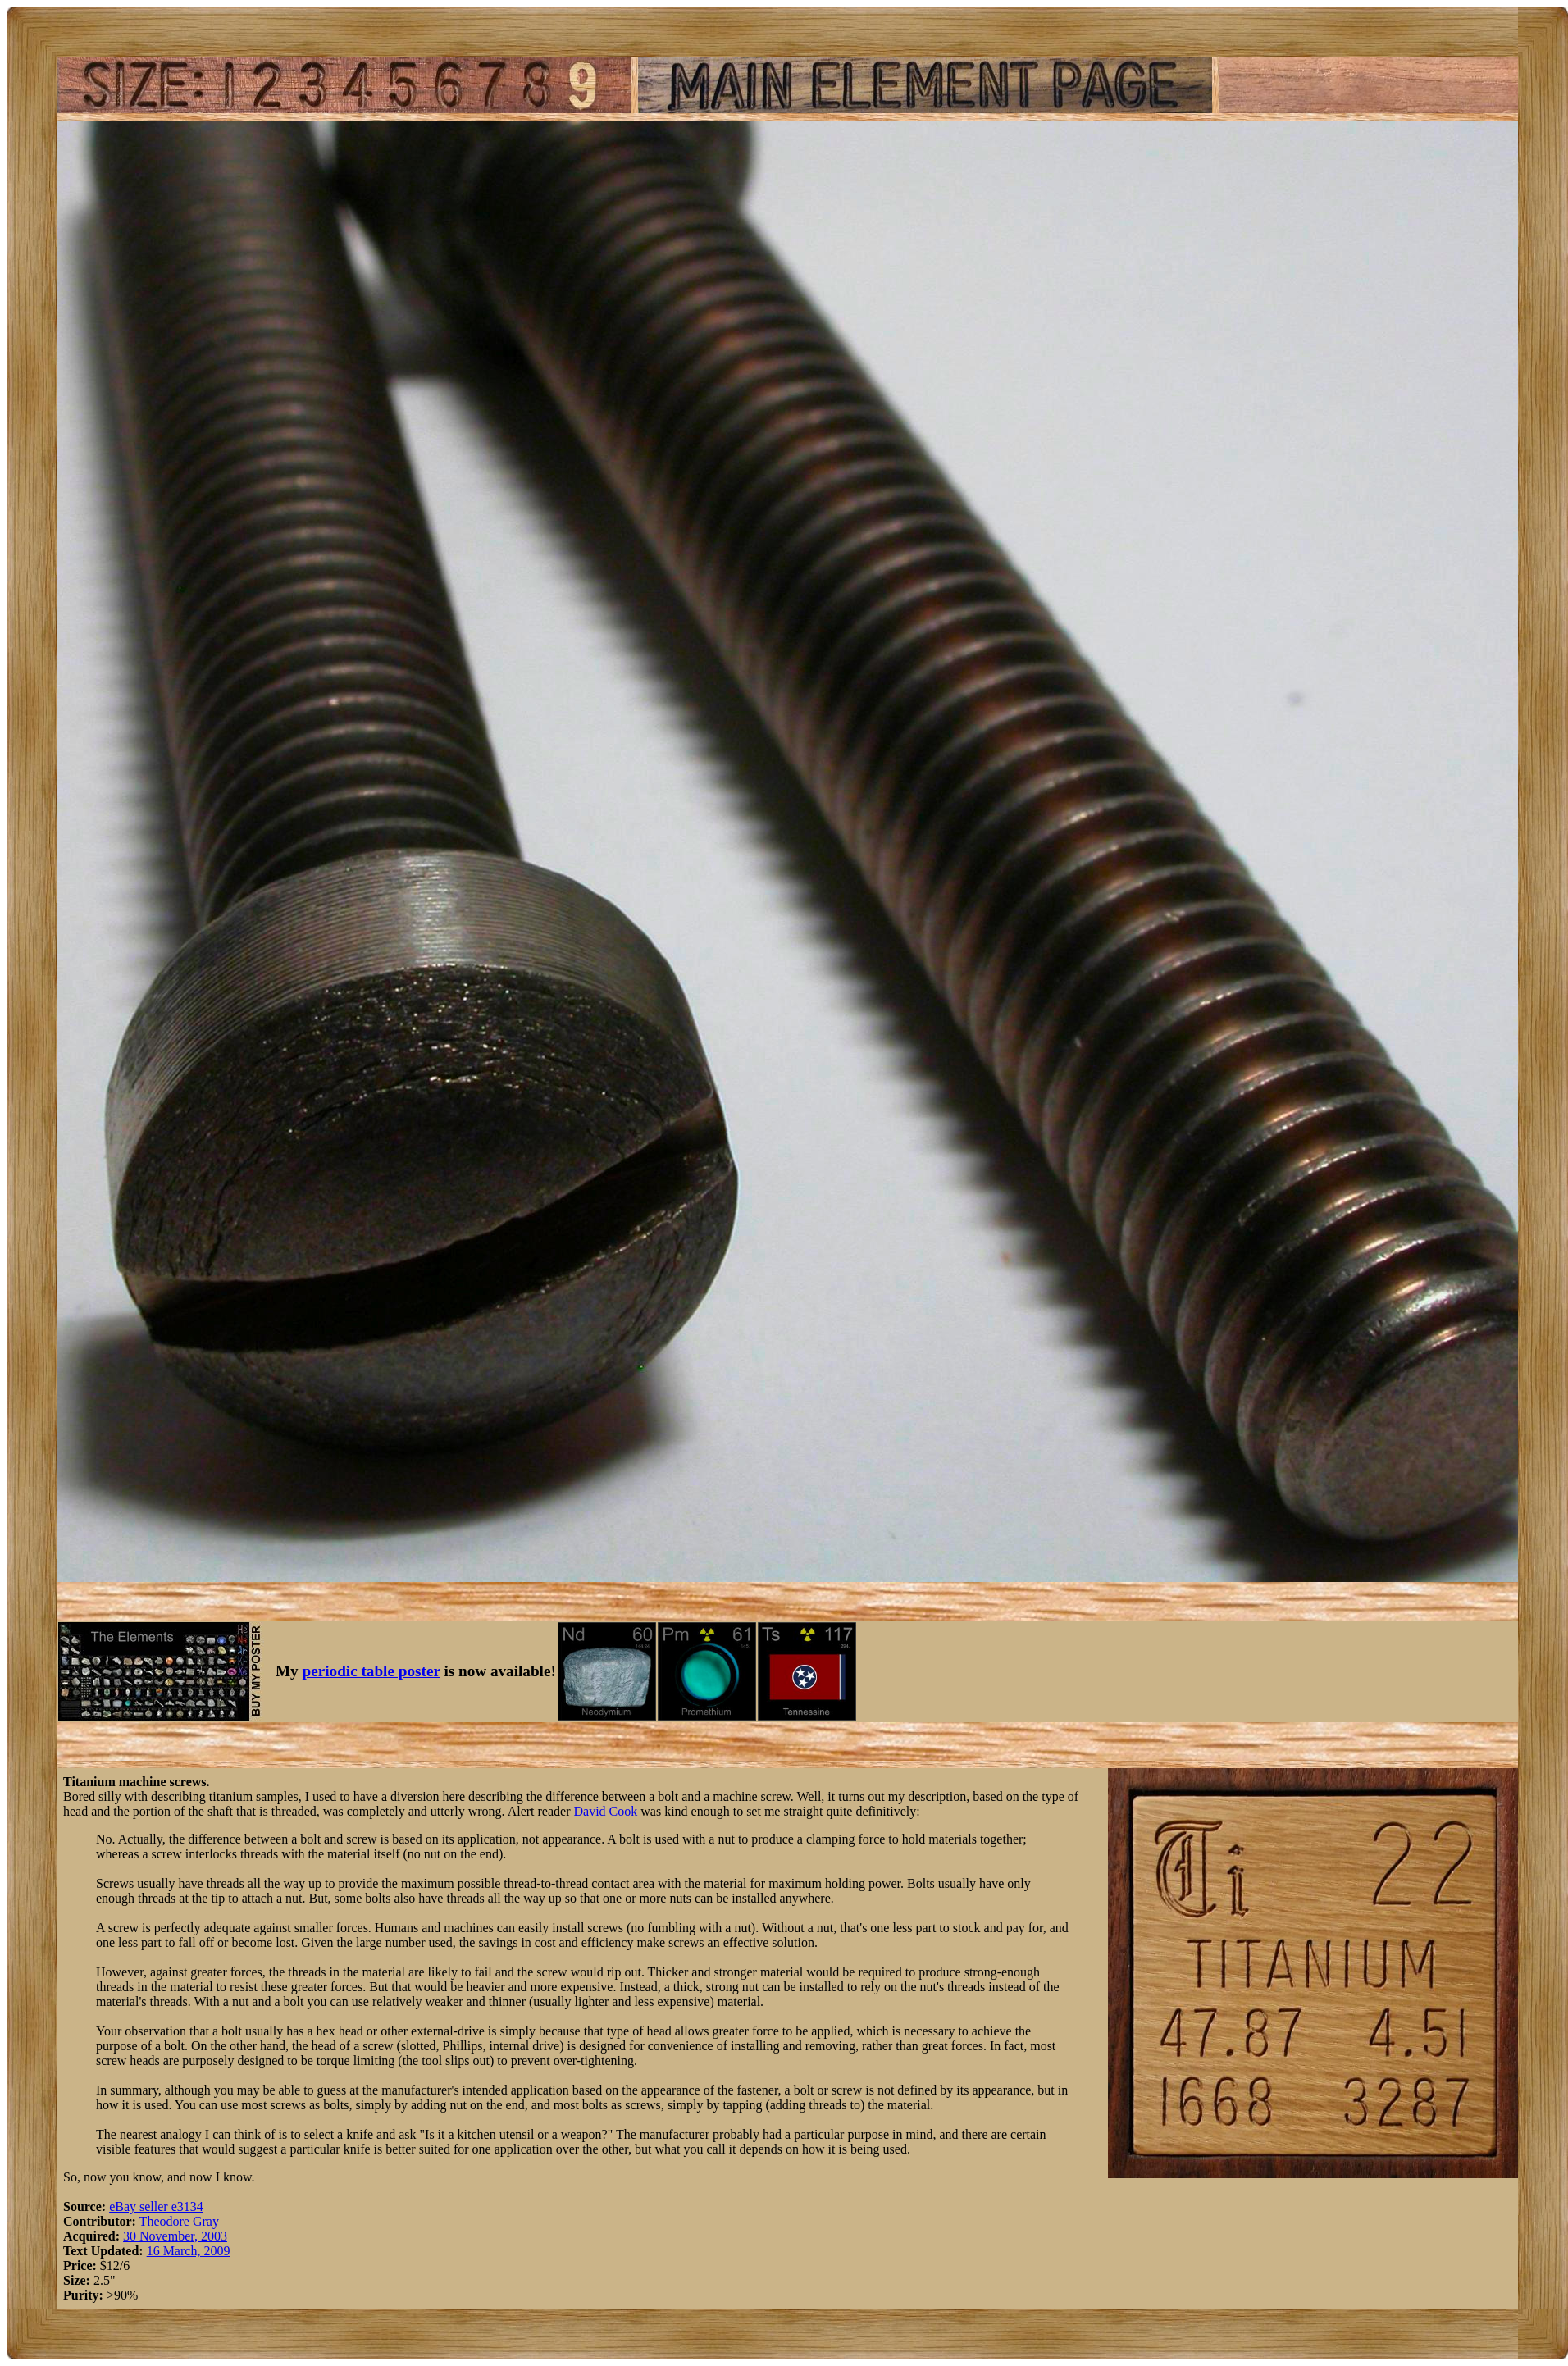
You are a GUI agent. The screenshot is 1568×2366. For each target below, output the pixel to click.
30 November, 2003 (175, 2236)
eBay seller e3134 (156, 2206)
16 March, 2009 (188, 2251)
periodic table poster (371, 1671)
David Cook (605, 1811)
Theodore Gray (179, 2221)
